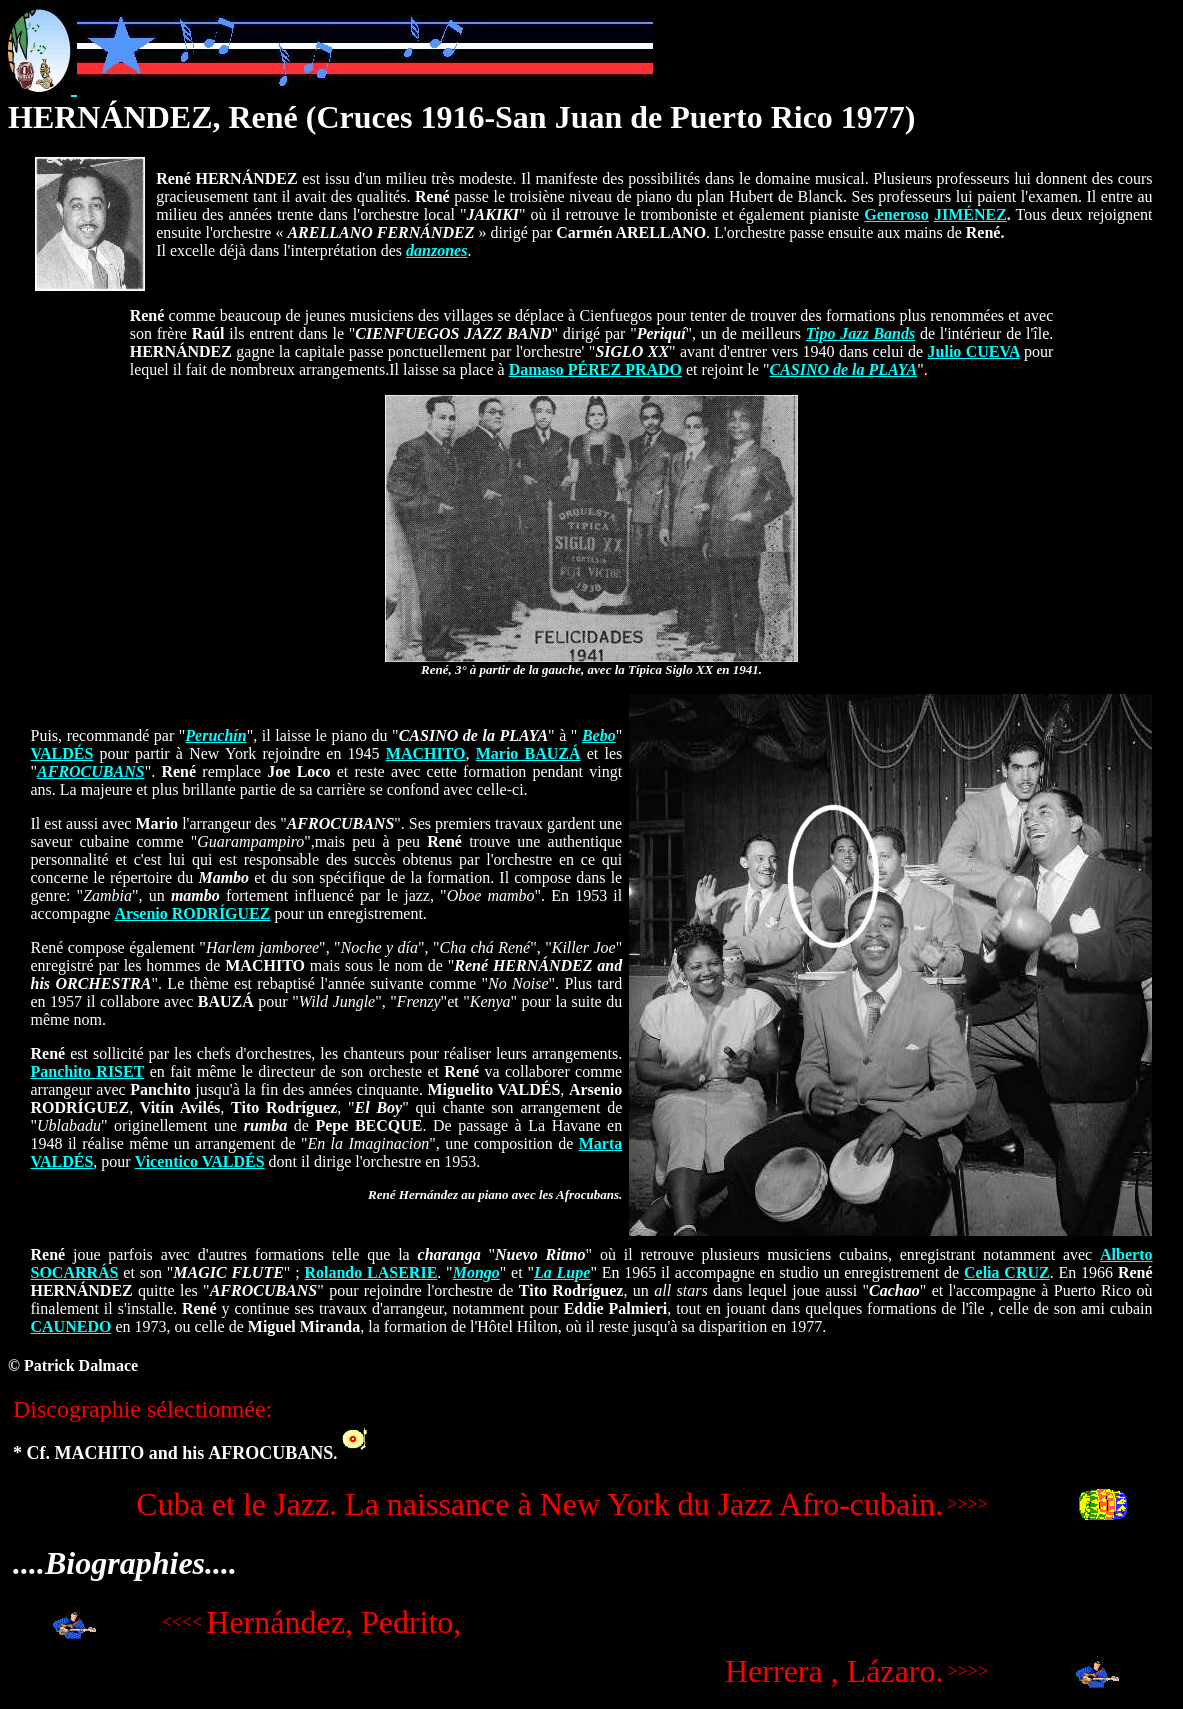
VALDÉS (62, 753)
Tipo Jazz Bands (860, 333)
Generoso (896, 214)
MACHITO (426, 753)
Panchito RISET (88, 1071)
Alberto (1126, 1254)
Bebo (599, 735)
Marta (601, 1143)
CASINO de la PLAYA (843, 369)
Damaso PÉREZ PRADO (595, 369)
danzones (436, 250)
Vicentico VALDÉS (200, 1161)
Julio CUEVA (974, 351)
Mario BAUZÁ (528, 753)
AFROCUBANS (91, 771)
